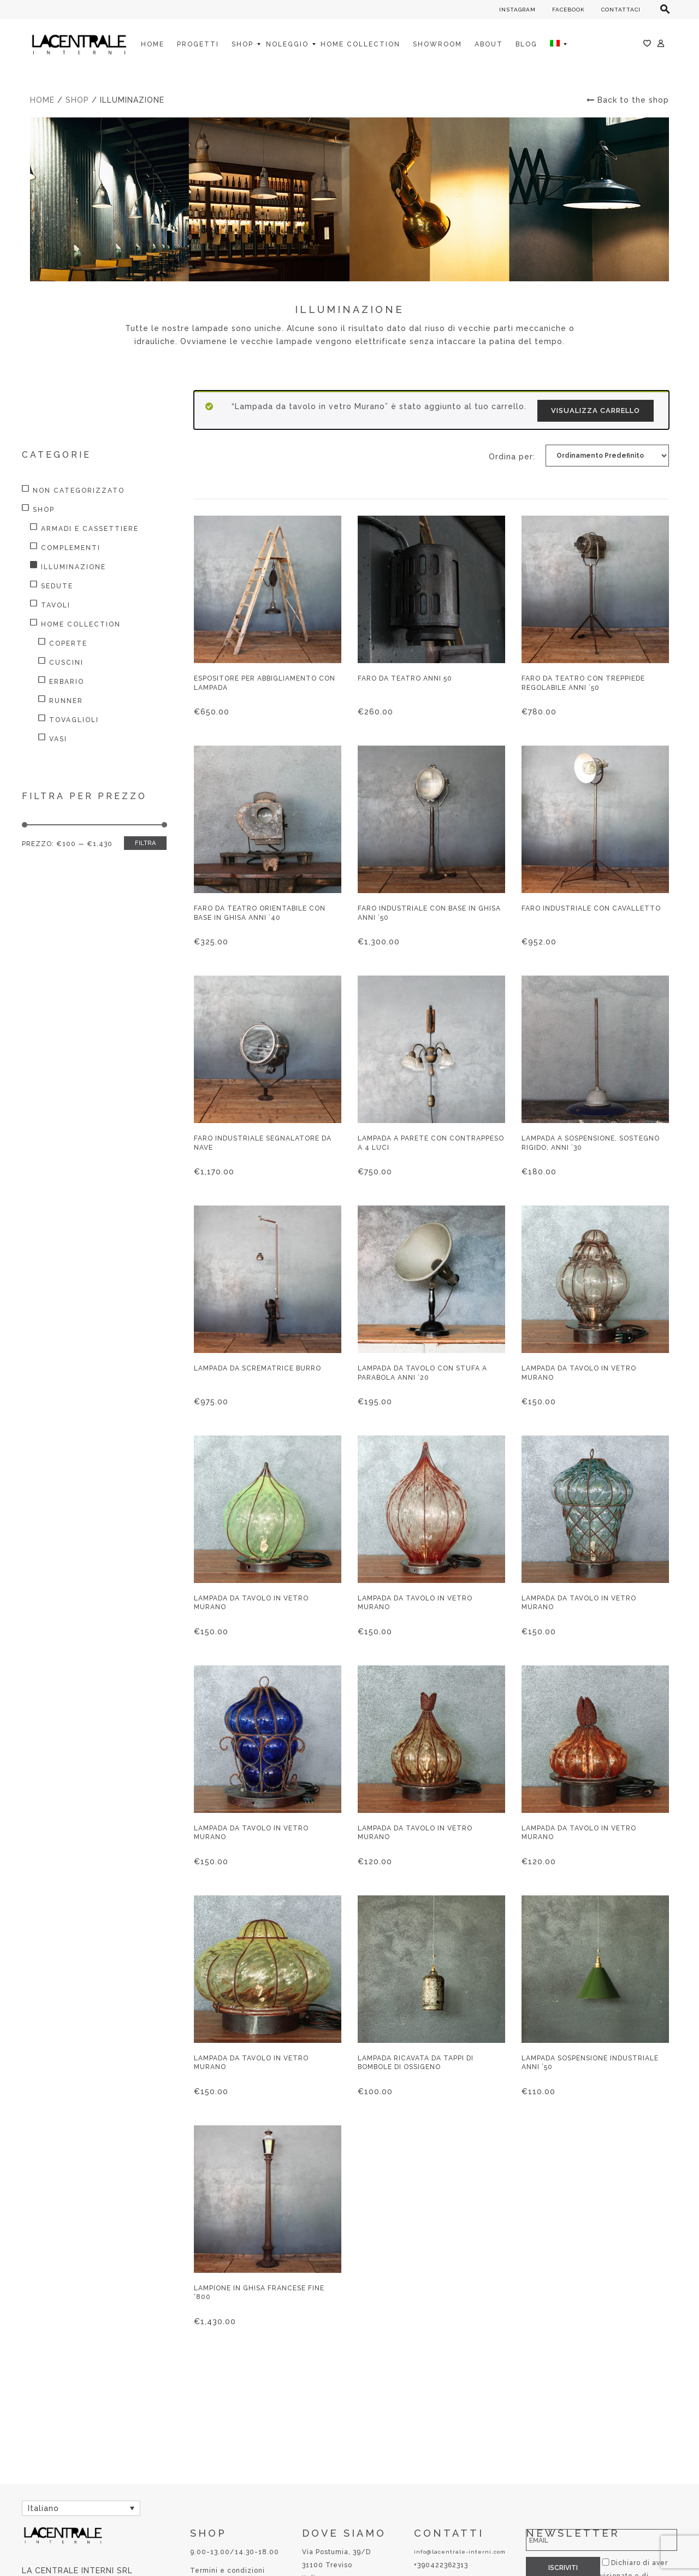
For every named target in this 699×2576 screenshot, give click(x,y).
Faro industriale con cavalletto (591, 908)
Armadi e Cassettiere (90, 529)
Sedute (57, 586)
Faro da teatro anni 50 (405, 678)
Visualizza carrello (595, 410)
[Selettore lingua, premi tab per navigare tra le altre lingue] (81, 2508)
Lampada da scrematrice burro (257, 1368)
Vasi (58, 739)
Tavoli (55, 605)
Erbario (66, 682)
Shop (77, 100)
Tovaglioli (74, 720)
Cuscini (66, 662)
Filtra (145, 843)
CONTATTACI (621, 10)
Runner (66, 701)
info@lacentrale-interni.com (460, 2552)
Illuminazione (73, 567)
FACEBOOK (568, 10)
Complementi (70, 548)
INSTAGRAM (517, 10)
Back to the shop (628, 100)
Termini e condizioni (227, 2570)
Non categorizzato (79, 490)
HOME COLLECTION (81, 624)
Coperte (68, 643)
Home (42, 100)
